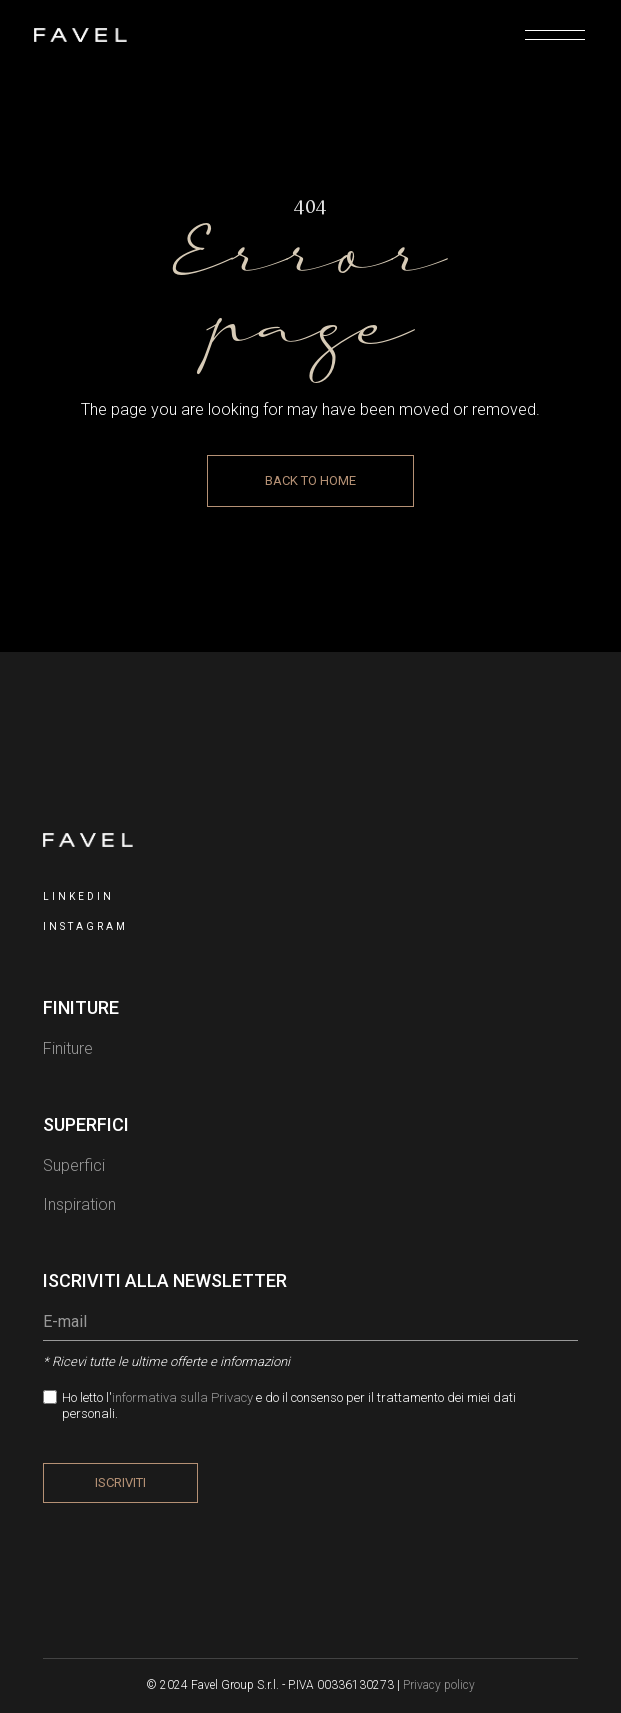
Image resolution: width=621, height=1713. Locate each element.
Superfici (74, 1165)
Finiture (68, 1048)
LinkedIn (78, 896)
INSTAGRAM (85, 926)
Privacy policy (439, 1685)
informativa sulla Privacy (184, 1397)
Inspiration (79, 1204)
